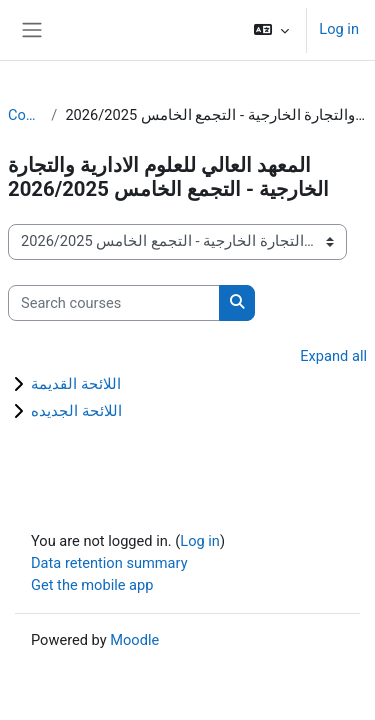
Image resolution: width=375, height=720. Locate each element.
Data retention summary (109, 563)
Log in (339, 29)
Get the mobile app (92, 585)
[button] (271, 30)
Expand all (333, 356)
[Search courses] (114, 303)
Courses (25, 115)
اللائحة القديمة (76, 384)
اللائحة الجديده (76, 411)
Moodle (134, 640)
